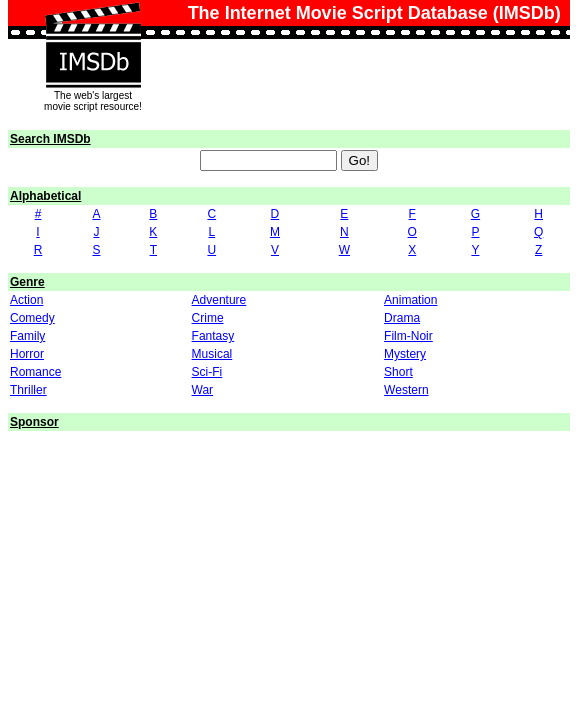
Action (26, 300)
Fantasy (213, 336)
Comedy (32, 318)
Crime (208, 318)
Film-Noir (408, 336)
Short (398, 372)
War (203, 390)
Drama (402, 318)
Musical (212, 354)
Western (406, 390)
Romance (35, 372)
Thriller (28, 390)
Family (27, 336)
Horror (27, 354)
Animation (410, 300)
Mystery (405, 354)
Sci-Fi (207, 372)
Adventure (219, 300)
